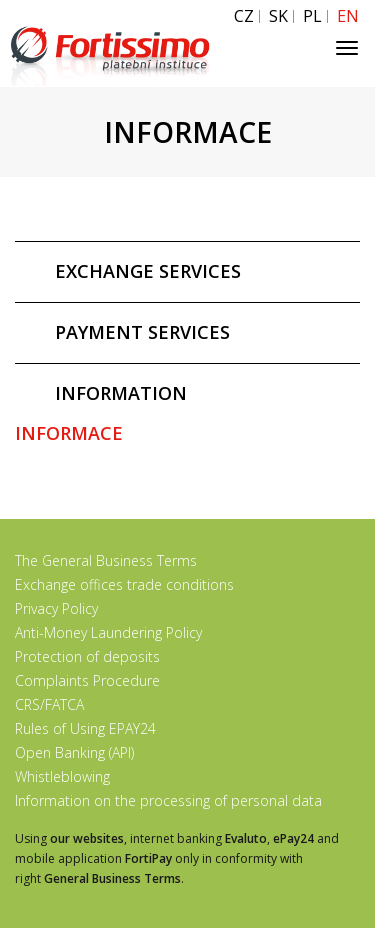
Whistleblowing (62, 776)
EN (348, 16)
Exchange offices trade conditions (124, 584)
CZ (244, 16)
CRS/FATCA (49, 704)
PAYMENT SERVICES (142, 332)
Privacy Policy (56, 608)
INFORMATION (121, 393)
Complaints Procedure (87, 680)
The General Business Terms (106, 560)
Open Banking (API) (74, 752)
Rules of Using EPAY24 (85, 728)
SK (278, 16)
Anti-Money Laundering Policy (108, 632)
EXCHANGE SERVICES (148, 271)
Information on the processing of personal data (168, 800)
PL (312, 16)
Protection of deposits (87, 656)
